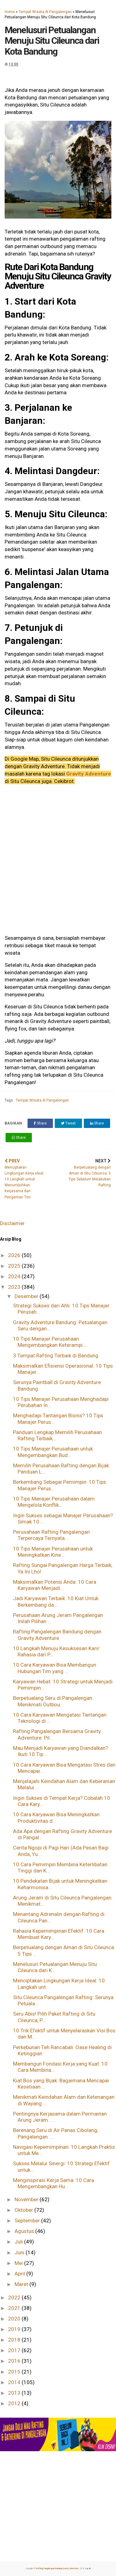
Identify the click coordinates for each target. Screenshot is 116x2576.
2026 (15, 1255)
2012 (15, 2403)
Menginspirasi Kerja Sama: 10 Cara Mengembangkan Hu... (53, 2183)
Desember (27, 1296)
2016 (15, 2361)
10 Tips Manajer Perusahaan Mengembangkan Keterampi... (49, 1342)
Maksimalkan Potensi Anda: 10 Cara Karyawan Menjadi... (54, 1585)
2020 (15, 2319)
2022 (15, 2297)
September (28, 2220)
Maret (22, 2284)
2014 (15, 2382)
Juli (19, 2242)
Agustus (25, 2231)
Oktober (24, 2210)
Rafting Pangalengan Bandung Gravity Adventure (57, 2568)
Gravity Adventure (88, 774)
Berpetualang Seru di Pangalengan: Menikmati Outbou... (53, 1701)
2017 (15, 2350)
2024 (15, 1276)
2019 (15, 2329)
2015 (15, 2372)
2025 (15, 1266)
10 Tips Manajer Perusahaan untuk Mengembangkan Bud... (53, 1452)
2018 (15, 2340)
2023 (15, 1287)
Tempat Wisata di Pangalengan (45, 12)
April (20, 2273)
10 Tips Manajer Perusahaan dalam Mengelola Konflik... (54, 1502)
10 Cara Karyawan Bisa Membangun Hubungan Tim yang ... (54, 1668)
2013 (15, 2393)
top (88, 2568)
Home (10, 12)
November (27, 2199)
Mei (19, 2263)
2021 (15, 2308)
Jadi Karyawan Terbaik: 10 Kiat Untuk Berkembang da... (55, 1601)
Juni (20, 2252)
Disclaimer (12, 1223)
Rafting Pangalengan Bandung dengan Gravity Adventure (57, 1634)
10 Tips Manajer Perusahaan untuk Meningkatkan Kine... (53, 1552)
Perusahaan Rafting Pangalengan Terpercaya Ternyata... (51, 1535)
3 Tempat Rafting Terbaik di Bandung (55, 1355)
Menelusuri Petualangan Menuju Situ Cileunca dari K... (55, 1967)
